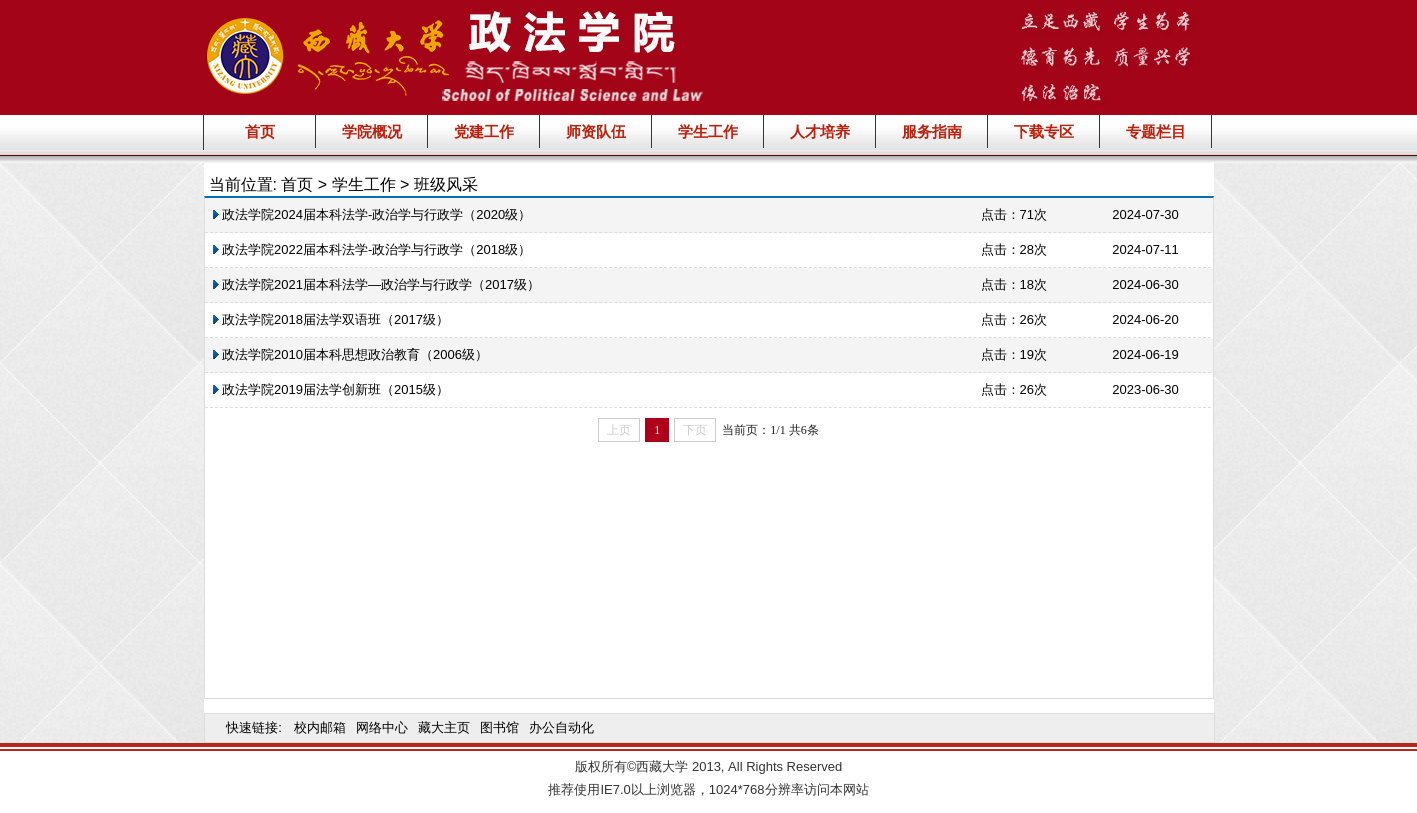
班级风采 (446, 184)
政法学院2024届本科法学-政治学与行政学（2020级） (372, 214)
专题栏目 (1156, 131)
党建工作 (484, 131)
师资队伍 (596, 131)
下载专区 (1044, 131)
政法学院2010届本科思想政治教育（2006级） (350, 354)
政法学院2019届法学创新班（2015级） (331, 389)
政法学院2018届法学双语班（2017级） (331, 319)
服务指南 (932, 131)
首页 (260, 131)
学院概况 (372, 131)
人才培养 (820, 131)
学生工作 (708, 131)
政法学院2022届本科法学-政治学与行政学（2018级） (372, 249)
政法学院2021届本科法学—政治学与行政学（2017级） (376, 284)
